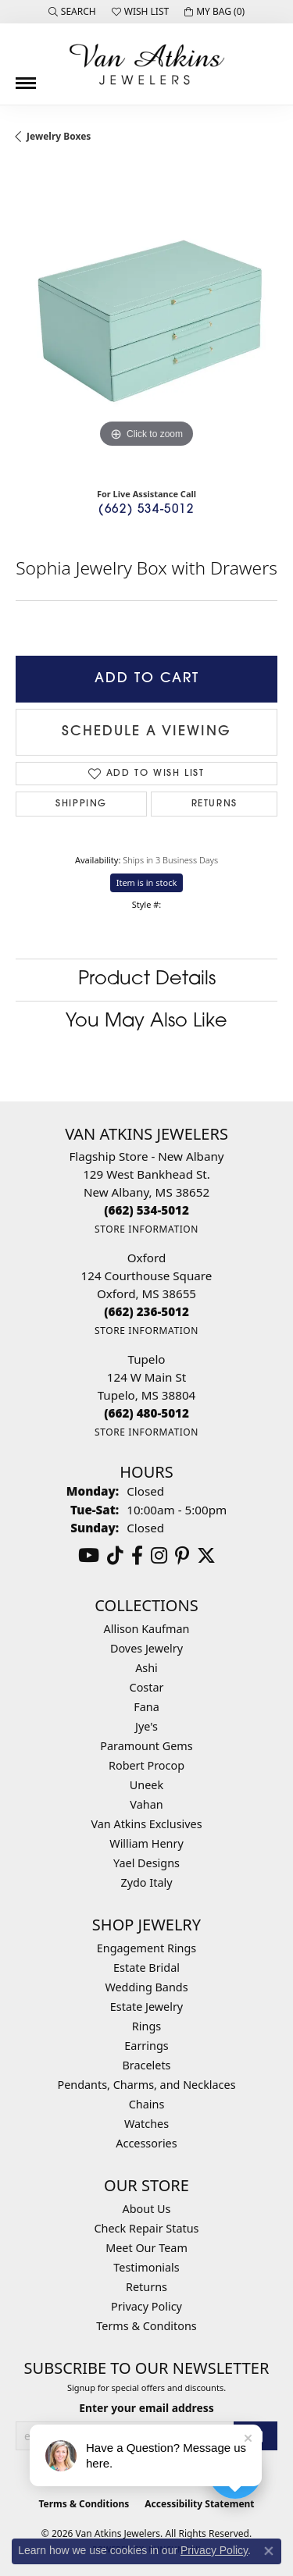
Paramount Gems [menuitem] (146, 1745)
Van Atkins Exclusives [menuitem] (146, 1823)
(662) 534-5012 (146, 510)
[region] (146, 321)
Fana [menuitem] (146, 1706)
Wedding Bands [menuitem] (146, 1987)
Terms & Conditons (146, 2325)
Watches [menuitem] (146, 2123)
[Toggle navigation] (26, 77)
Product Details (147, 979)
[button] (72, 11)
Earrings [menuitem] (146, 2045)
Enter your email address (146, 2407)
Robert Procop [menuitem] (146, 1765)
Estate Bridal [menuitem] (146, 1967)
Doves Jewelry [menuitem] (146, 1648)
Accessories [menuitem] (146, 2143)
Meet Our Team (146, 2247)
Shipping (81, 804)
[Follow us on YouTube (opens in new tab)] (88, 1555)
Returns (214, 804)
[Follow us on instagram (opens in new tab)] (159, 1555)
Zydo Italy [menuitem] (146, 1882)
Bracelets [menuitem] (146, 2065)
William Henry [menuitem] (146, 1843)
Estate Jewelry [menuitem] (146, 2006)
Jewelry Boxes (59, 136)
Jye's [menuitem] (146, 1726)
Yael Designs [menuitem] (146, 1863)
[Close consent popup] (268, 2551)
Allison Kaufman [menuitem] (147, 1628)
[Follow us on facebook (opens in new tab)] (137, 1555)
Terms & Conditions (83, 2503)
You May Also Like (146, 1021)
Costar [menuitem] (147, 1687)
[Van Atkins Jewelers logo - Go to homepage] (147, 64)
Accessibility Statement (199, 2503)
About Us (147, 2208)
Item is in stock (146, 882)
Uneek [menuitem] (146, 1784)
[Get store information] (146, 1229)
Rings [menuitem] (146, 2026)
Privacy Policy (146, 2306)
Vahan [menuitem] (146, 1804)
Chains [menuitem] (147, 2104)
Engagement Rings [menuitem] (147, 1948)
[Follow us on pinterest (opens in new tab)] (182, 1555)
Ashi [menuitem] (146, 1667)
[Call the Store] (146, 1210)
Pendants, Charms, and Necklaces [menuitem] (146, 2084)
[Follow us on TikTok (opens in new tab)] (115, 1555)
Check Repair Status (147, 2228)
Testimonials (146, 2267)
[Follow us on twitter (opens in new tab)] (206, 1555)
